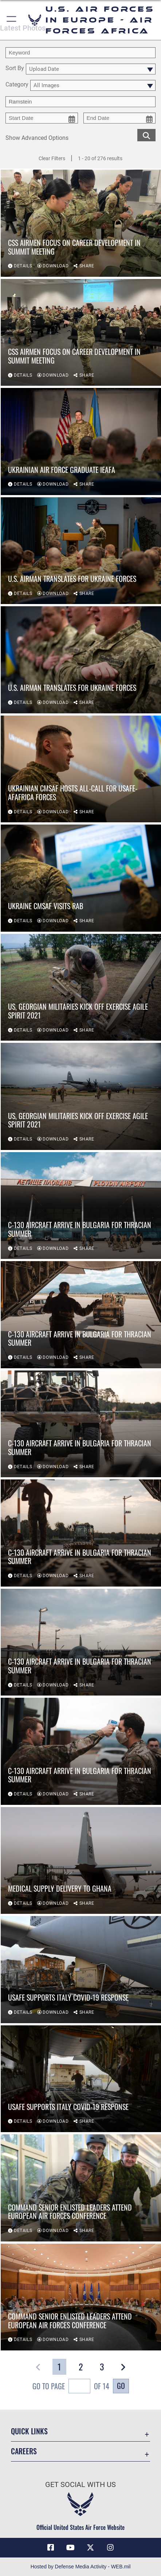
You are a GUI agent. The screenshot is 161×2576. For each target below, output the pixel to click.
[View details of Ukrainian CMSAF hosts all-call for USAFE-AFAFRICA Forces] (81, 769)
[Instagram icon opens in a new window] (110, 2547)
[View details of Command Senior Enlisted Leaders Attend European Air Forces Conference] (81, 2187)
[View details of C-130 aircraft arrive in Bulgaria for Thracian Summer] (81, 1205)
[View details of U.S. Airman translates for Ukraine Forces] (81, 550)
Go (121, 2385)
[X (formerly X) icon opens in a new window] (90, 2547)
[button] (12, 20)
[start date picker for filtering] (41, 118)
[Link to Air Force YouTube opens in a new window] (70, 2547)
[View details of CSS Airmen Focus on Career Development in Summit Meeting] (81, 223)
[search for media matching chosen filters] (146, 134)
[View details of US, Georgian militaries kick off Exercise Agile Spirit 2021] (81, 987)
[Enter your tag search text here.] (80, 101)
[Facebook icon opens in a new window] (50, 2547)
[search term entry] (80, 52)
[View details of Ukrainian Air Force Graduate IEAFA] (81, 441)
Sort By (14, 68)
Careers (24, 2451)
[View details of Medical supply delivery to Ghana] (81, 1860)
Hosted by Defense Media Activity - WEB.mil (81, 2566)
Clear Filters (52, 158)
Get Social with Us (80, 2484)
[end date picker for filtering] (119, 118)
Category (16, 85)
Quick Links (29, 2431)
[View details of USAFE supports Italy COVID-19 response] (81, 1969)
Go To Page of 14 (70, 2387)
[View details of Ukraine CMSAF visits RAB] (81, 878)
